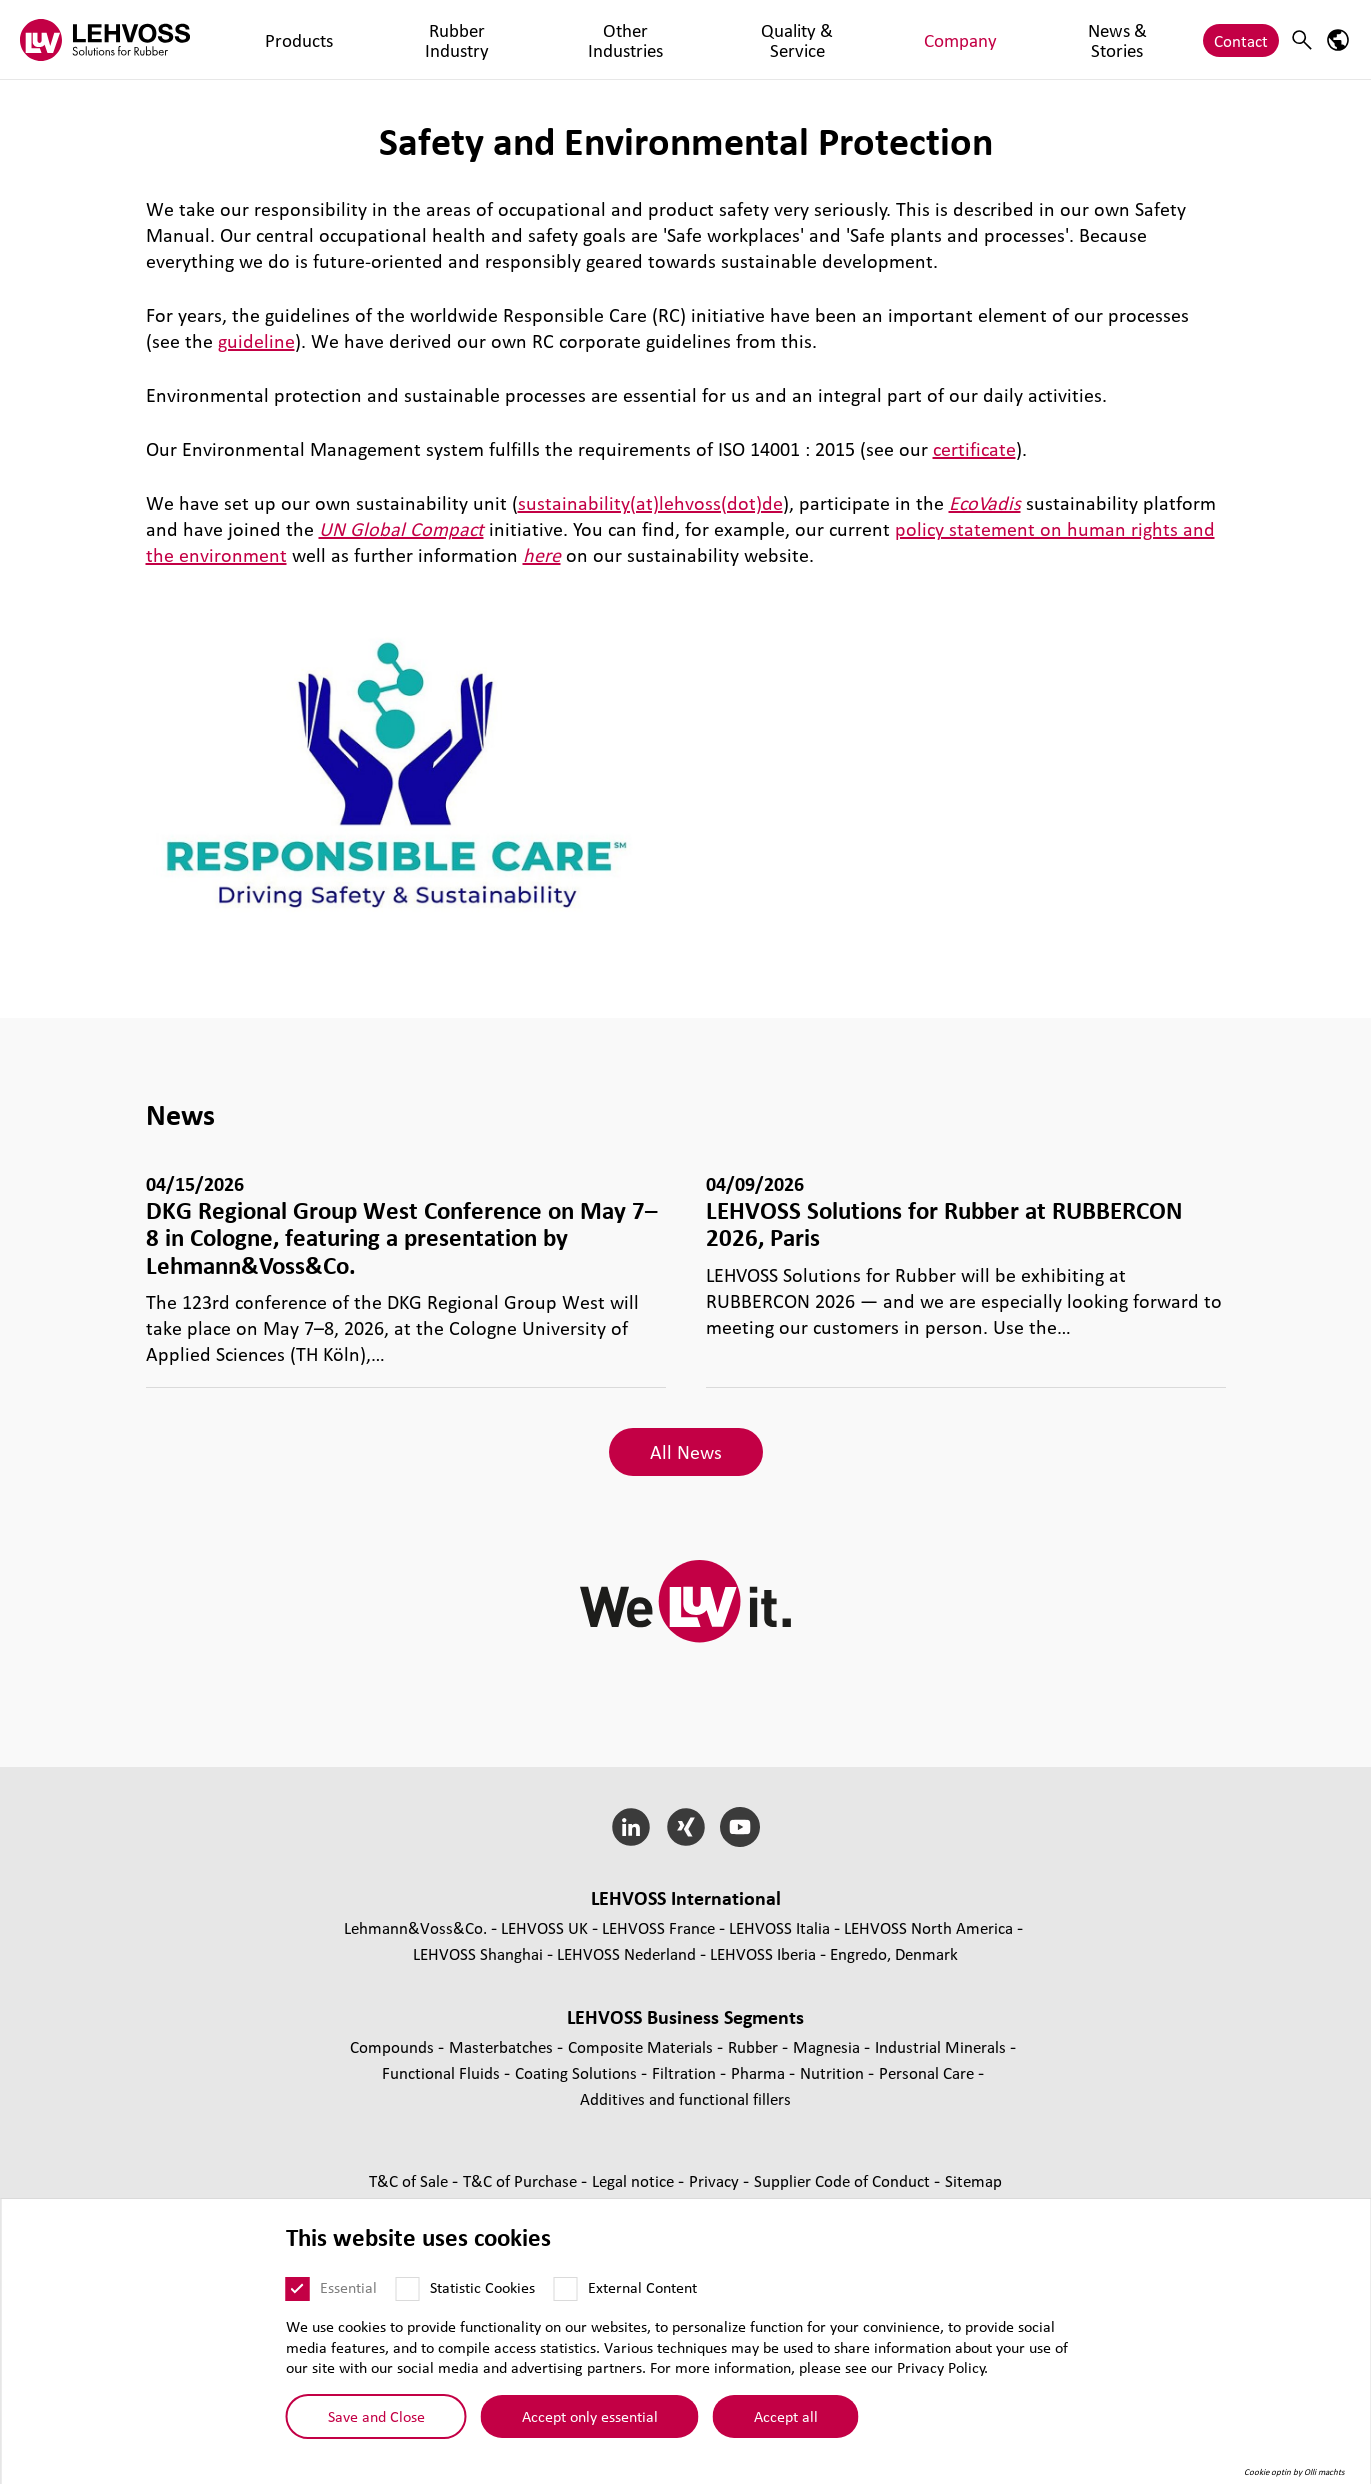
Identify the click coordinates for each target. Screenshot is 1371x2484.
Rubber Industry (376, 39)
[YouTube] (740, 1827)
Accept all (786, 2416)
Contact (1241, 39)
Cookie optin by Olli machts (1294, 2472)
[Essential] (298, 2289)
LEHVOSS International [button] (686, 1898)
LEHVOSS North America (928, 1927)
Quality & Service (648, 39)
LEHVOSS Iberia (763, 1953)
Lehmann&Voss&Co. (415, 1927)
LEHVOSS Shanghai (478, 1953)
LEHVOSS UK (544, 1927)
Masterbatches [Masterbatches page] (503, 2046)
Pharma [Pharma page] (760, 2072)
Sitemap (973, 2180)
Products (267, 39)
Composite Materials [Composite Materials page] (642, 2046)
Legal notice (635, 2180)
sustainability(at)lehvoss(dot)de (650, 503)
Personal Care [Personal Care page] (928, 2072)
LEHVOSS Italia (779, 1927)
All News (686, 1452)
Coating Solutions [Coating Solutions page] (578, 2072)
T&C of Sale (410, 2180)
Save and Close (376, 2416)
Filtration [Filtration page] (686, 2072)
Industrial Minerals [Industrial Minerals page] (942, 2046)
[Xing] (685, 1827)
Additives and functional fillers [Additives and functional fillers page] (685, 2098)
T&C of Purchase (522, 2180)
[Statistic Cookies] (408, 2289)
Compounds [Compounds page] (394, 2046)
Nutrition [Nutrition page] (834, 2072)
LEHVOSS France (658, 1927)
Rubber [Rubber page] (755, 2046)
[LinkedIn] (630, 1827)
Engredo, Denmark (894, 1953)
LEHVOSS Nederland (626, 1953)
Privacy (716, 2180)
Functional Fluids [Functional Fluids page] (443, 2072)
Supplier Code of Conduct (844, 2180)
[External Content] (566, 2289)
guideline (256, 341)
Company (763, 39)
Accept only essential (590, 2416)
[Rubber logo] (105, 39)
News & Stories (871, 39)
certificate (974, 449)
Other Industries (510, 39)
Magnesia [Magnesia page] (828, 2046)
